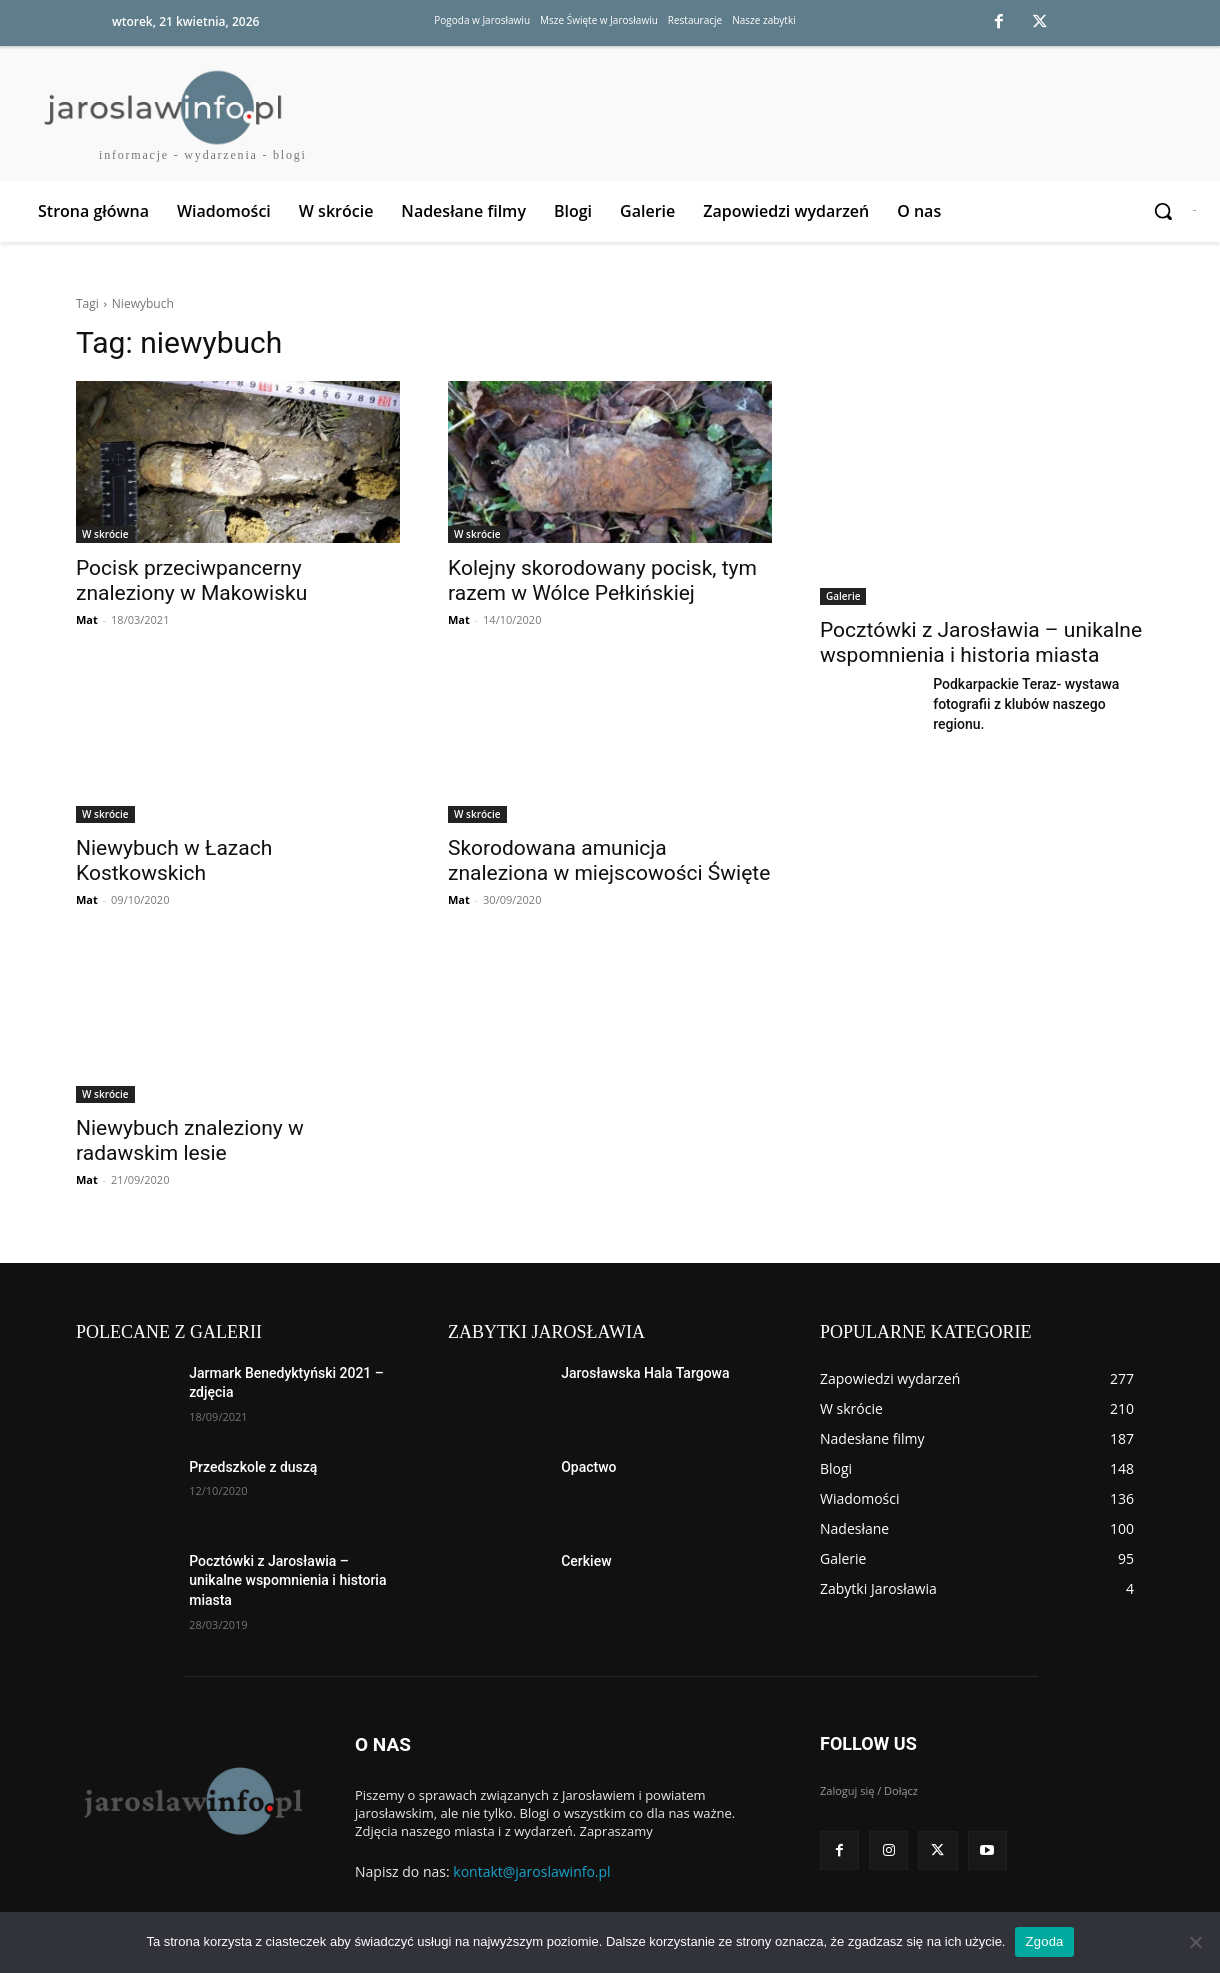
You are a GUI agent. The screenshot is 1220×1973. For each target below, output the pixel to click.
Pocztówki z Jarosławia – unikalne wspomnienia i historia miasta (981, 642)
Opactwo (588, 1467)
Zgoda (1044, 1941)
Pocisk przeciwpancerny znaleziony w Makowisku (191, 580)
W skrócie (105, 534)
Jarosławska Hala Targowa (645, 1373)
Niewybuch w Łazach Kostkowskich (174, 860)
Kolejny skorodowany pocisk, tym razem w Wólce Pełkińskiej (602, 580)
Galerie (843, 596)
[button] (1164, 211)
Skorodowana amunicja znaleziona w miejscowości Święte (609, 860)
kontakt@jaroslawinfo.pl (531, 1871)
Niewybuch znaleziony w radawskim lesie (190, 1140)
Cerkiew (586, 1561)
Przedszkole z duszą (253, 1467)
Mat (87, 619)
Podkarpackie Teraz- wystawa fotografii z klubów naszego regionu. (1026, 704)
